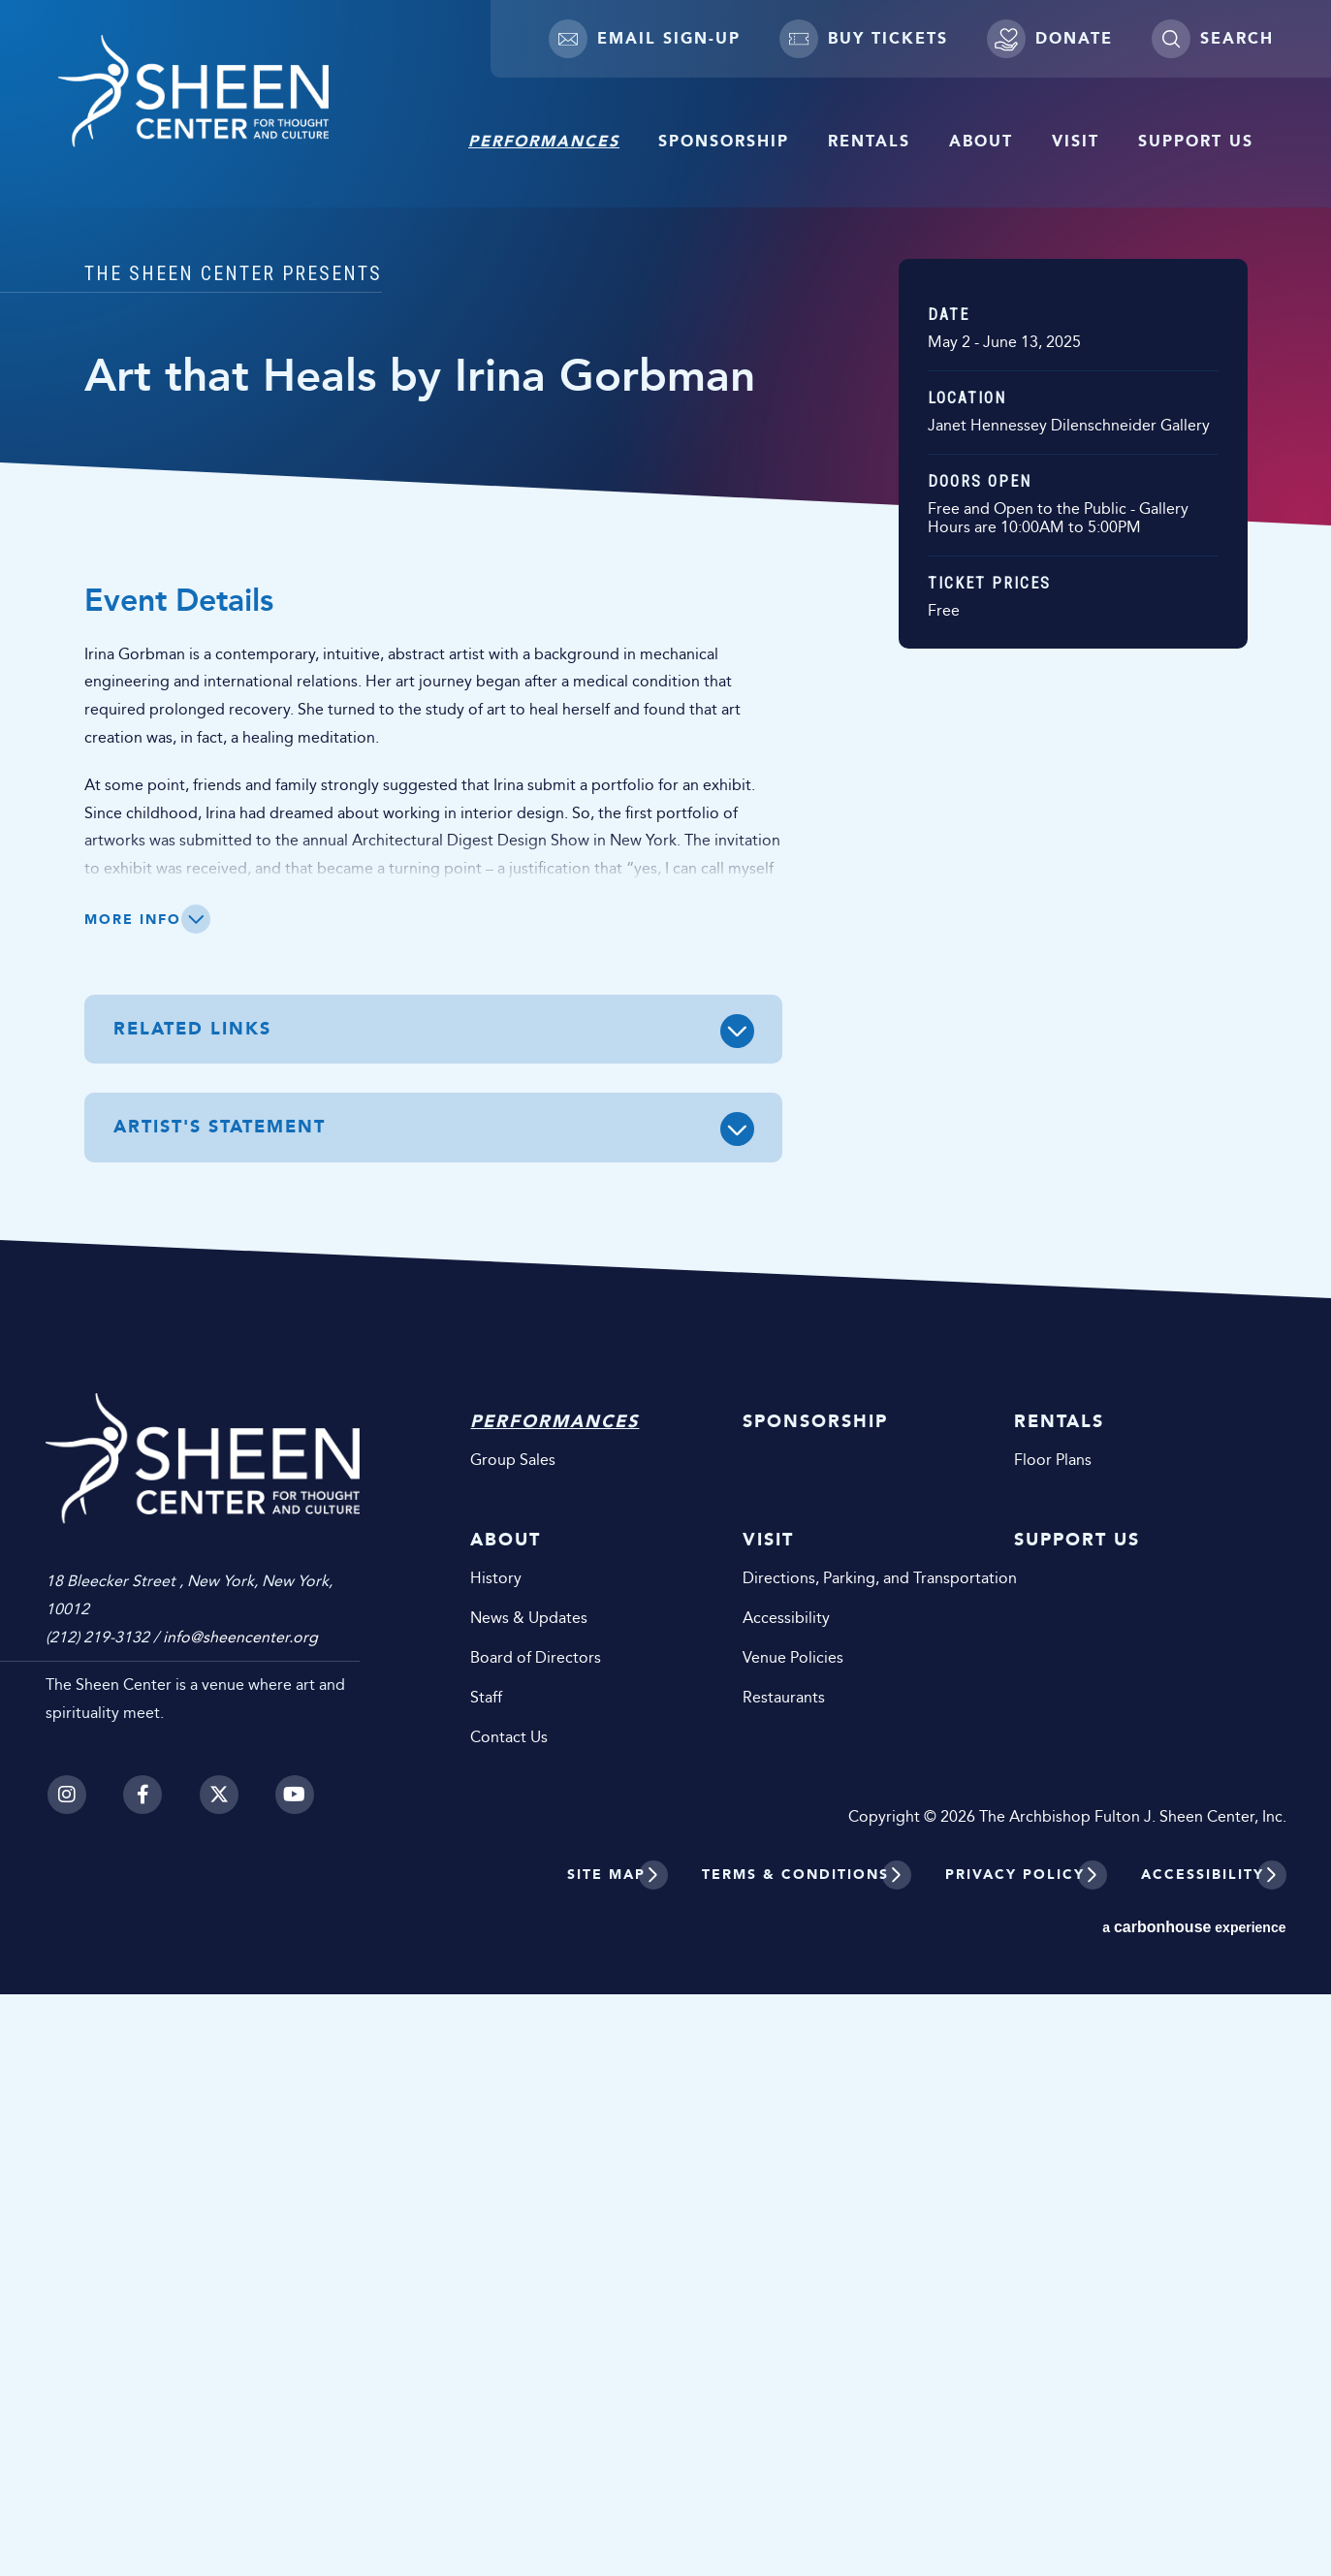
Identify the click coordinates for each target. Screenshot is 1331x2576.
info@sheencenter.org (240, 2201)
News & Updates (554, 2199)
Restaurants (800, 2279)
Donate (1050, 38)
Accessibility (802, 2199)
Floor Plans (1061, 2041)
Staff (511, 2279)
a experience (1193, 2508)
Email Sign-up (645, 38)
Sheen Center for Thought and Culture (227, 100)
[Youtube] (297, 2358)
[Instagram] (65, 2358)
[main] (665, 940)
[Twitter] (220, 2358)
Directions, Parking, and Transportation (862, 2159)
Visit (1075, 141)
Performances (543, 141)
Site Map (606, 2456)
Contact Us (534, 2318)
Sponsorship (723, 141)
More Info (132, 1501)
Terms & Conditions (795, 2456)
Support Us (1195, 141)
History (521, 2159)
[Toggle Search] (1212, 38)
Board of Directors (560, 2239)
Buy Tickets (863, 38)
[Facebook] (142, 2358)
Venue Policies (809, 2239)
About (981, 141)
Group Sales (538, 2041)
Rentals (869, 141)
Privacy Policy (1015, 2456)
